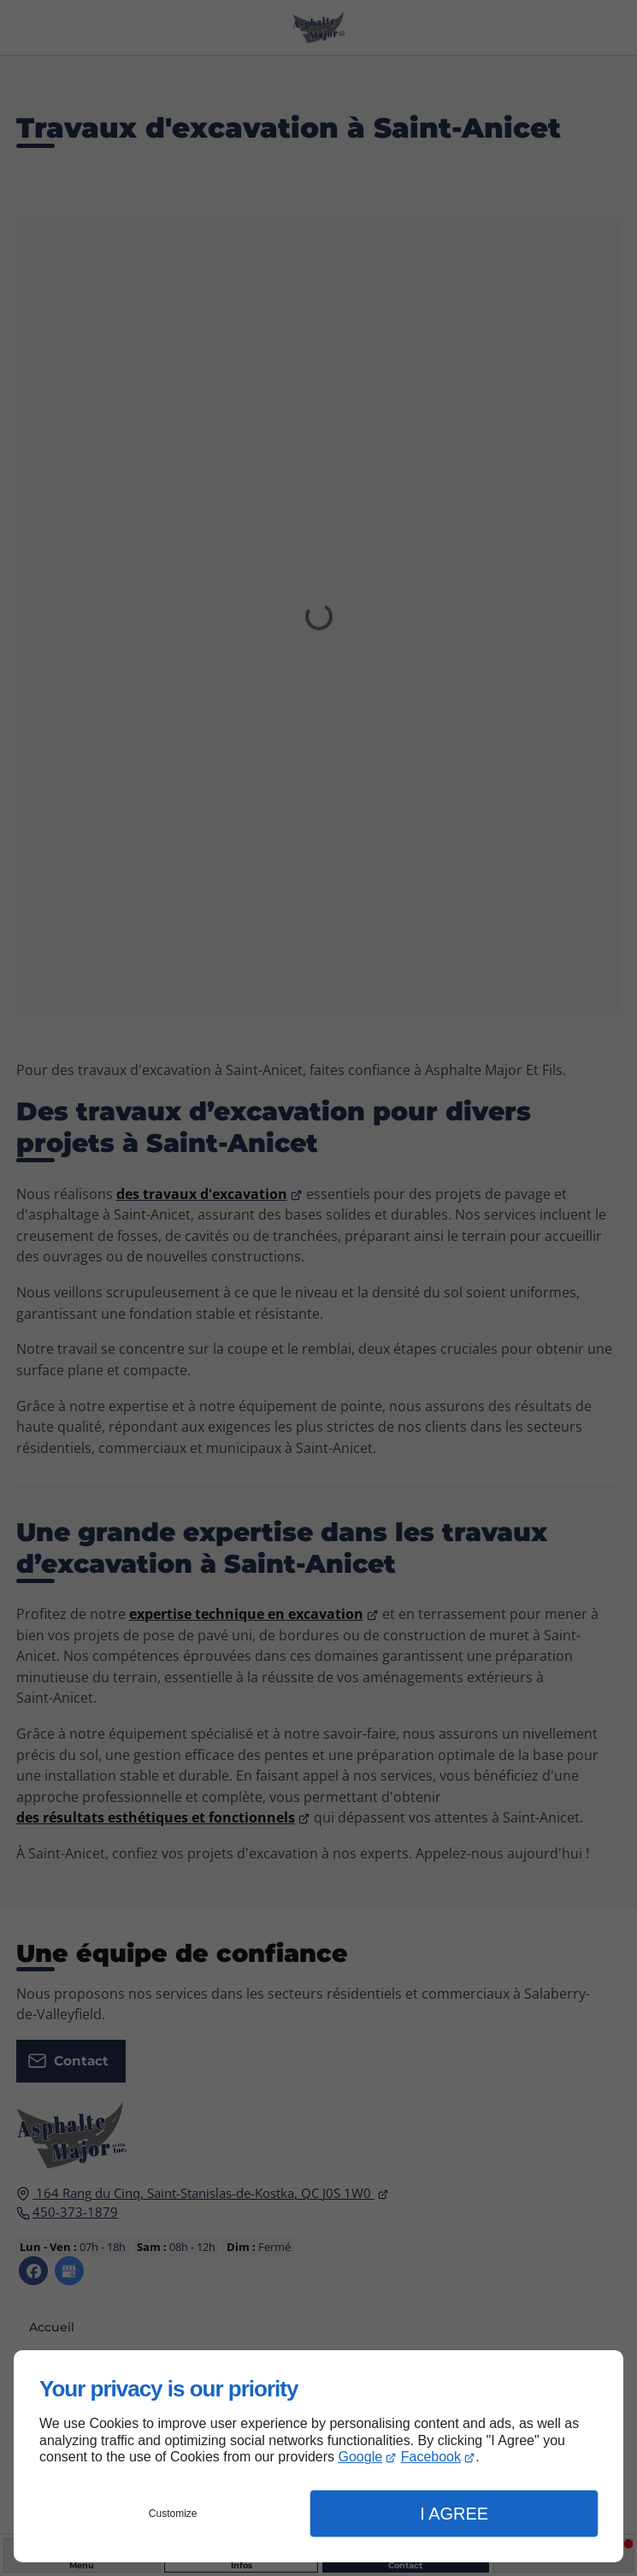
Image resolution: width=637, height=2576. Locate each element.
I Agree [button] (454, 2513)
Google (361, 2456)
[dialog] (318, 2456)
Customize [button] (173, 2514)
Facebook (431, 2456)
